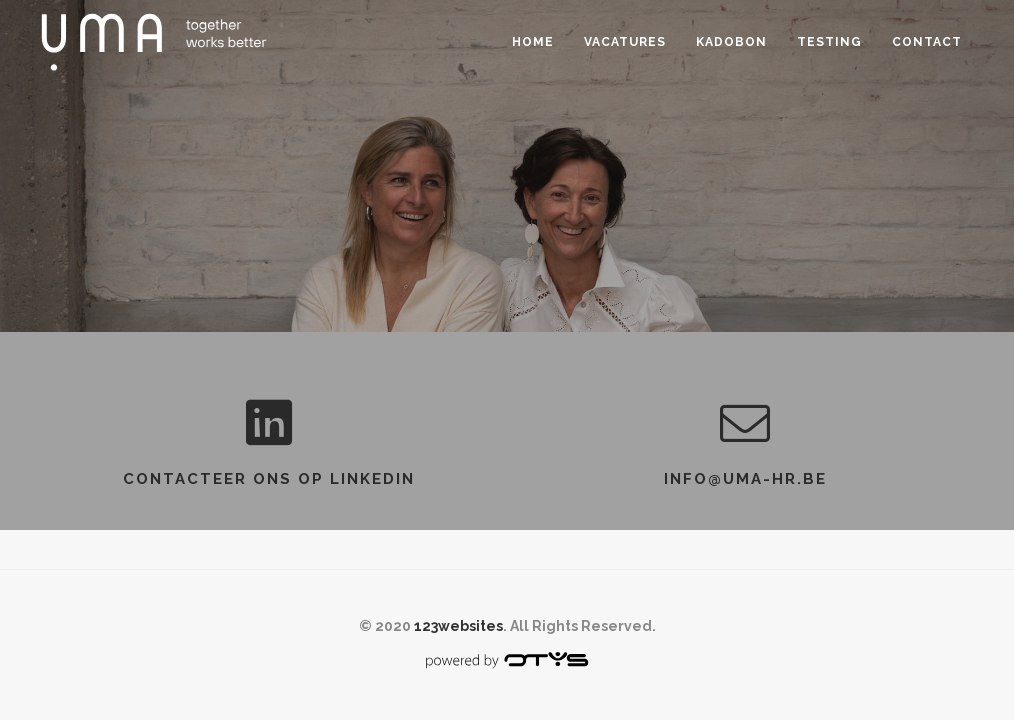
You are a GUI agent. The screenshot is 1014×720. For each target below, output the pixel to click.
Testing (829, 42)
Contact (927, 42)
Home (533, 42)
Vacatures (625, 42)
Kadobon (731, 42)
